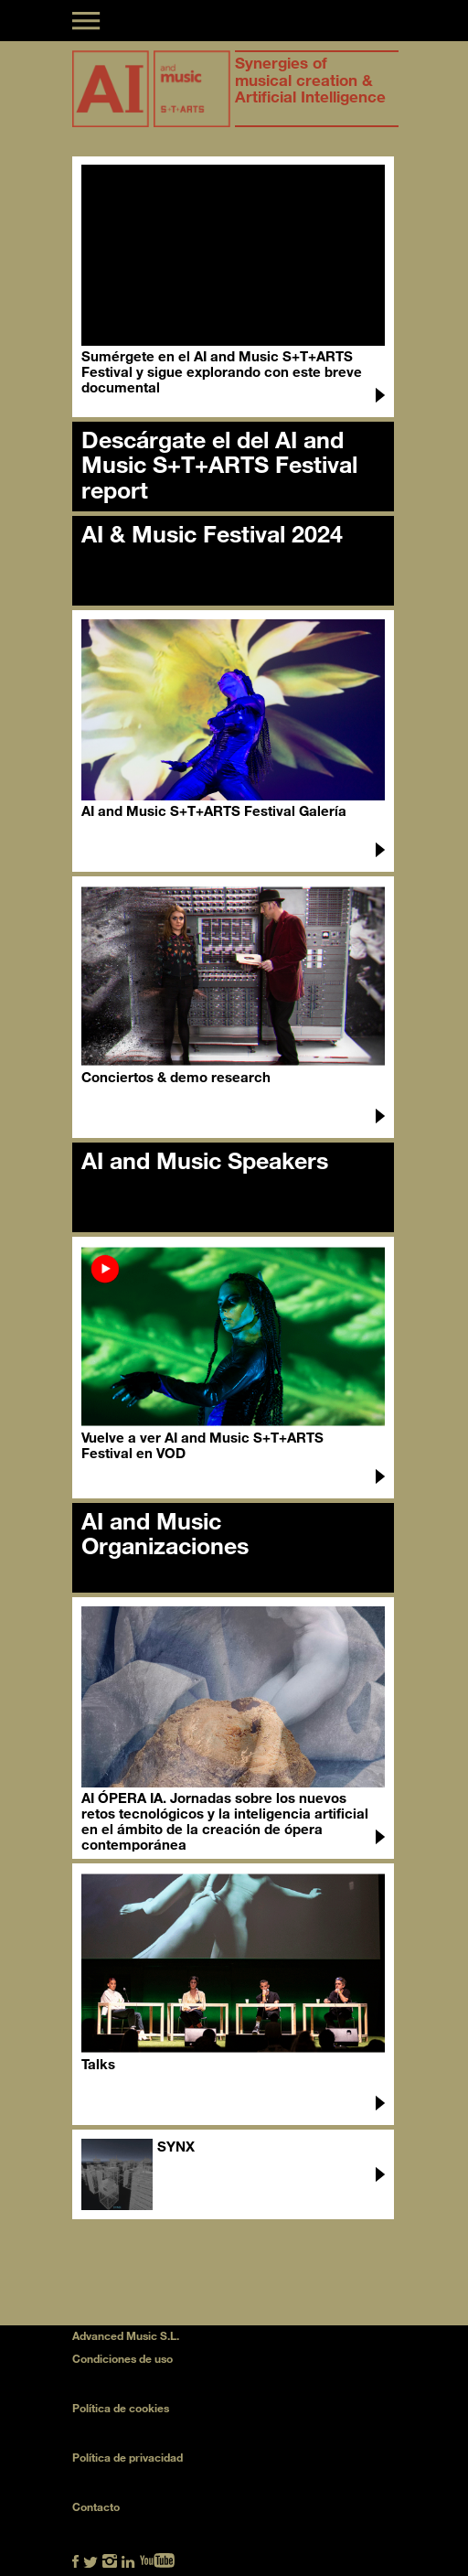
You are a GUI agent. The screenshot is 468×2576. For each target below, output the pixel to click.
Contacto (96, 2506)
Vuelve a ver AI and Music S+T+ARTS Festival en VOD (202, 1445)
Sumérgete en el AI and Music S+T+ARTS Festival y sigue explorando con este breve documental (221, 371)
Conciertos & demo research (176, 1076)
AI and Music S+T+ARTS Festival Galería (213, 810)
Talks (98, 2063)
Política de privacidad (127, 2457)
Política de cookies (120, 2407)
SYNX (176, 2146)
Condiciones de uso (122, 2358)
